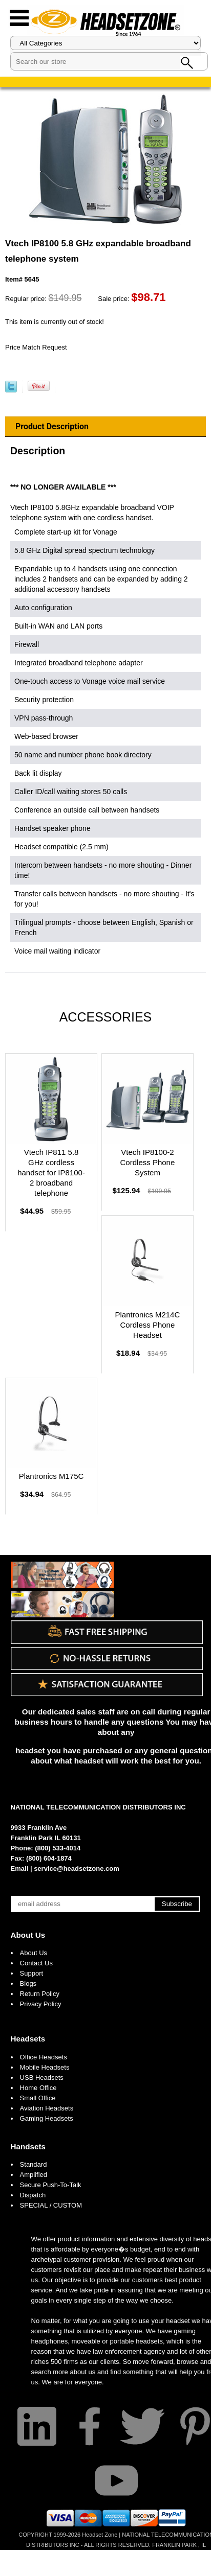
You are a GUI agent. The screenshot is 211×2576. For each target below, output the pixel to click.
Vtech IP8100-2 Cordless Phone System (147, 1162)
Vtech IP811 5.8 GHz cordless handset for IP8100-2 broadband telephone (51, 1172)
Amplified (33, 2174)
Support (32, 1973)
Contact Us (36, 1963)
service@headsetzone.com (76, 1868)
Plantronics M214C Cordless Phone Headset (147, 1324)
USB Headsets (42, 2077)
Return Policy (39, 1994)
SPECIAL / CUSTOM (51, 2205)
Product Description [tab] (52, 426)
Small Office (38, 2098)
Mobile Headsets (45, 2067)
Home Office (38, 2088)
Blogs (28, 1983)
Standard (33, 2164)
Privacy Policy (40, 2004)
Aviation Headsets (47, 2108)
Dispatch (33, 2195)
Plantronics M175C (51, 1476)
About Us (28, 1935)
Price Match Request (36, 347)
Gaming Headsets (46, 2118)
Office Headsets (43, 2057)
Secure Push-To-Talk (50, 2185)
